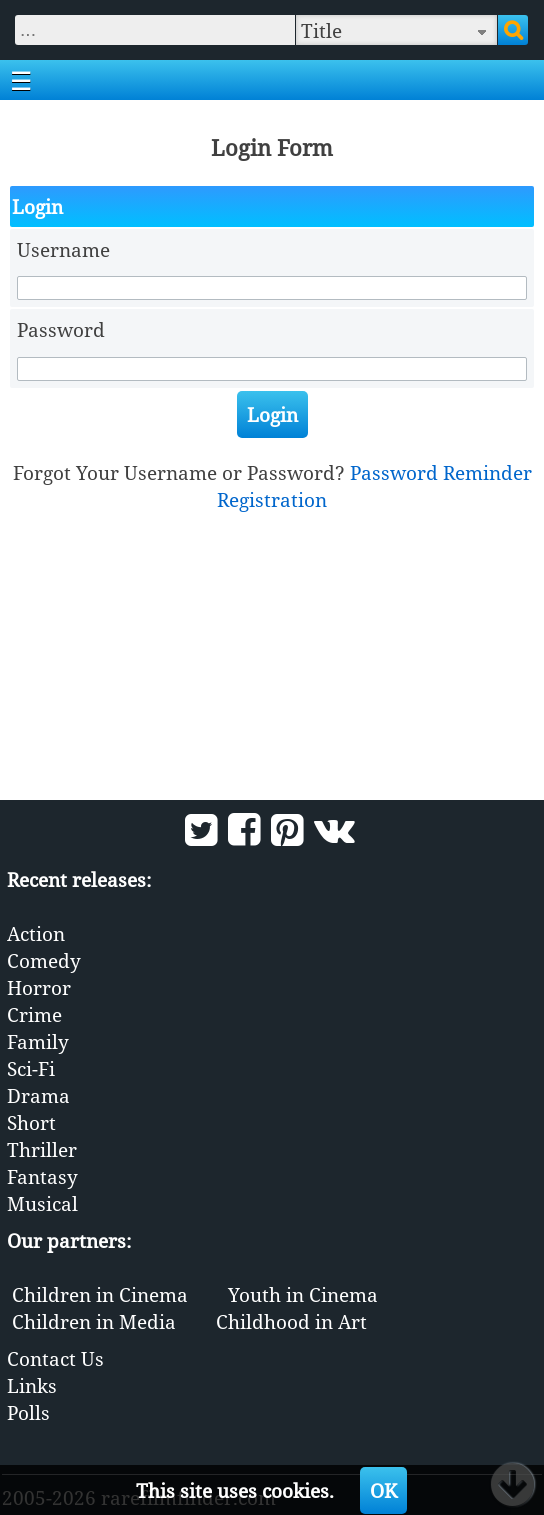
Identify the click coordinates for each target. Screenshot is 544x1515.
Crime (34, 1014)
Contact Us (55, 1358)
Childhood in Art (291, 1321)
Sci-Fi (31, 1068)
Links (32, 1385)
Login (272, 414)
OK (383, 1490)
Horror (39, 987)
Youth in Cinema (303, 1294)
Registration (272, 499)
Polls (28, 1412)
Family (38, 1041)
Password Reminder (441, 472)
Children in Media (94, 1321)
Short (31, 1122)
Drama (38, 1095)
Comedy (44, 960)
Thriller (42, 1149)
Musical (42, 1203)
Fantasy (42, 1176)
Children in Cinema (100, 1294)
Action (36, 933)
